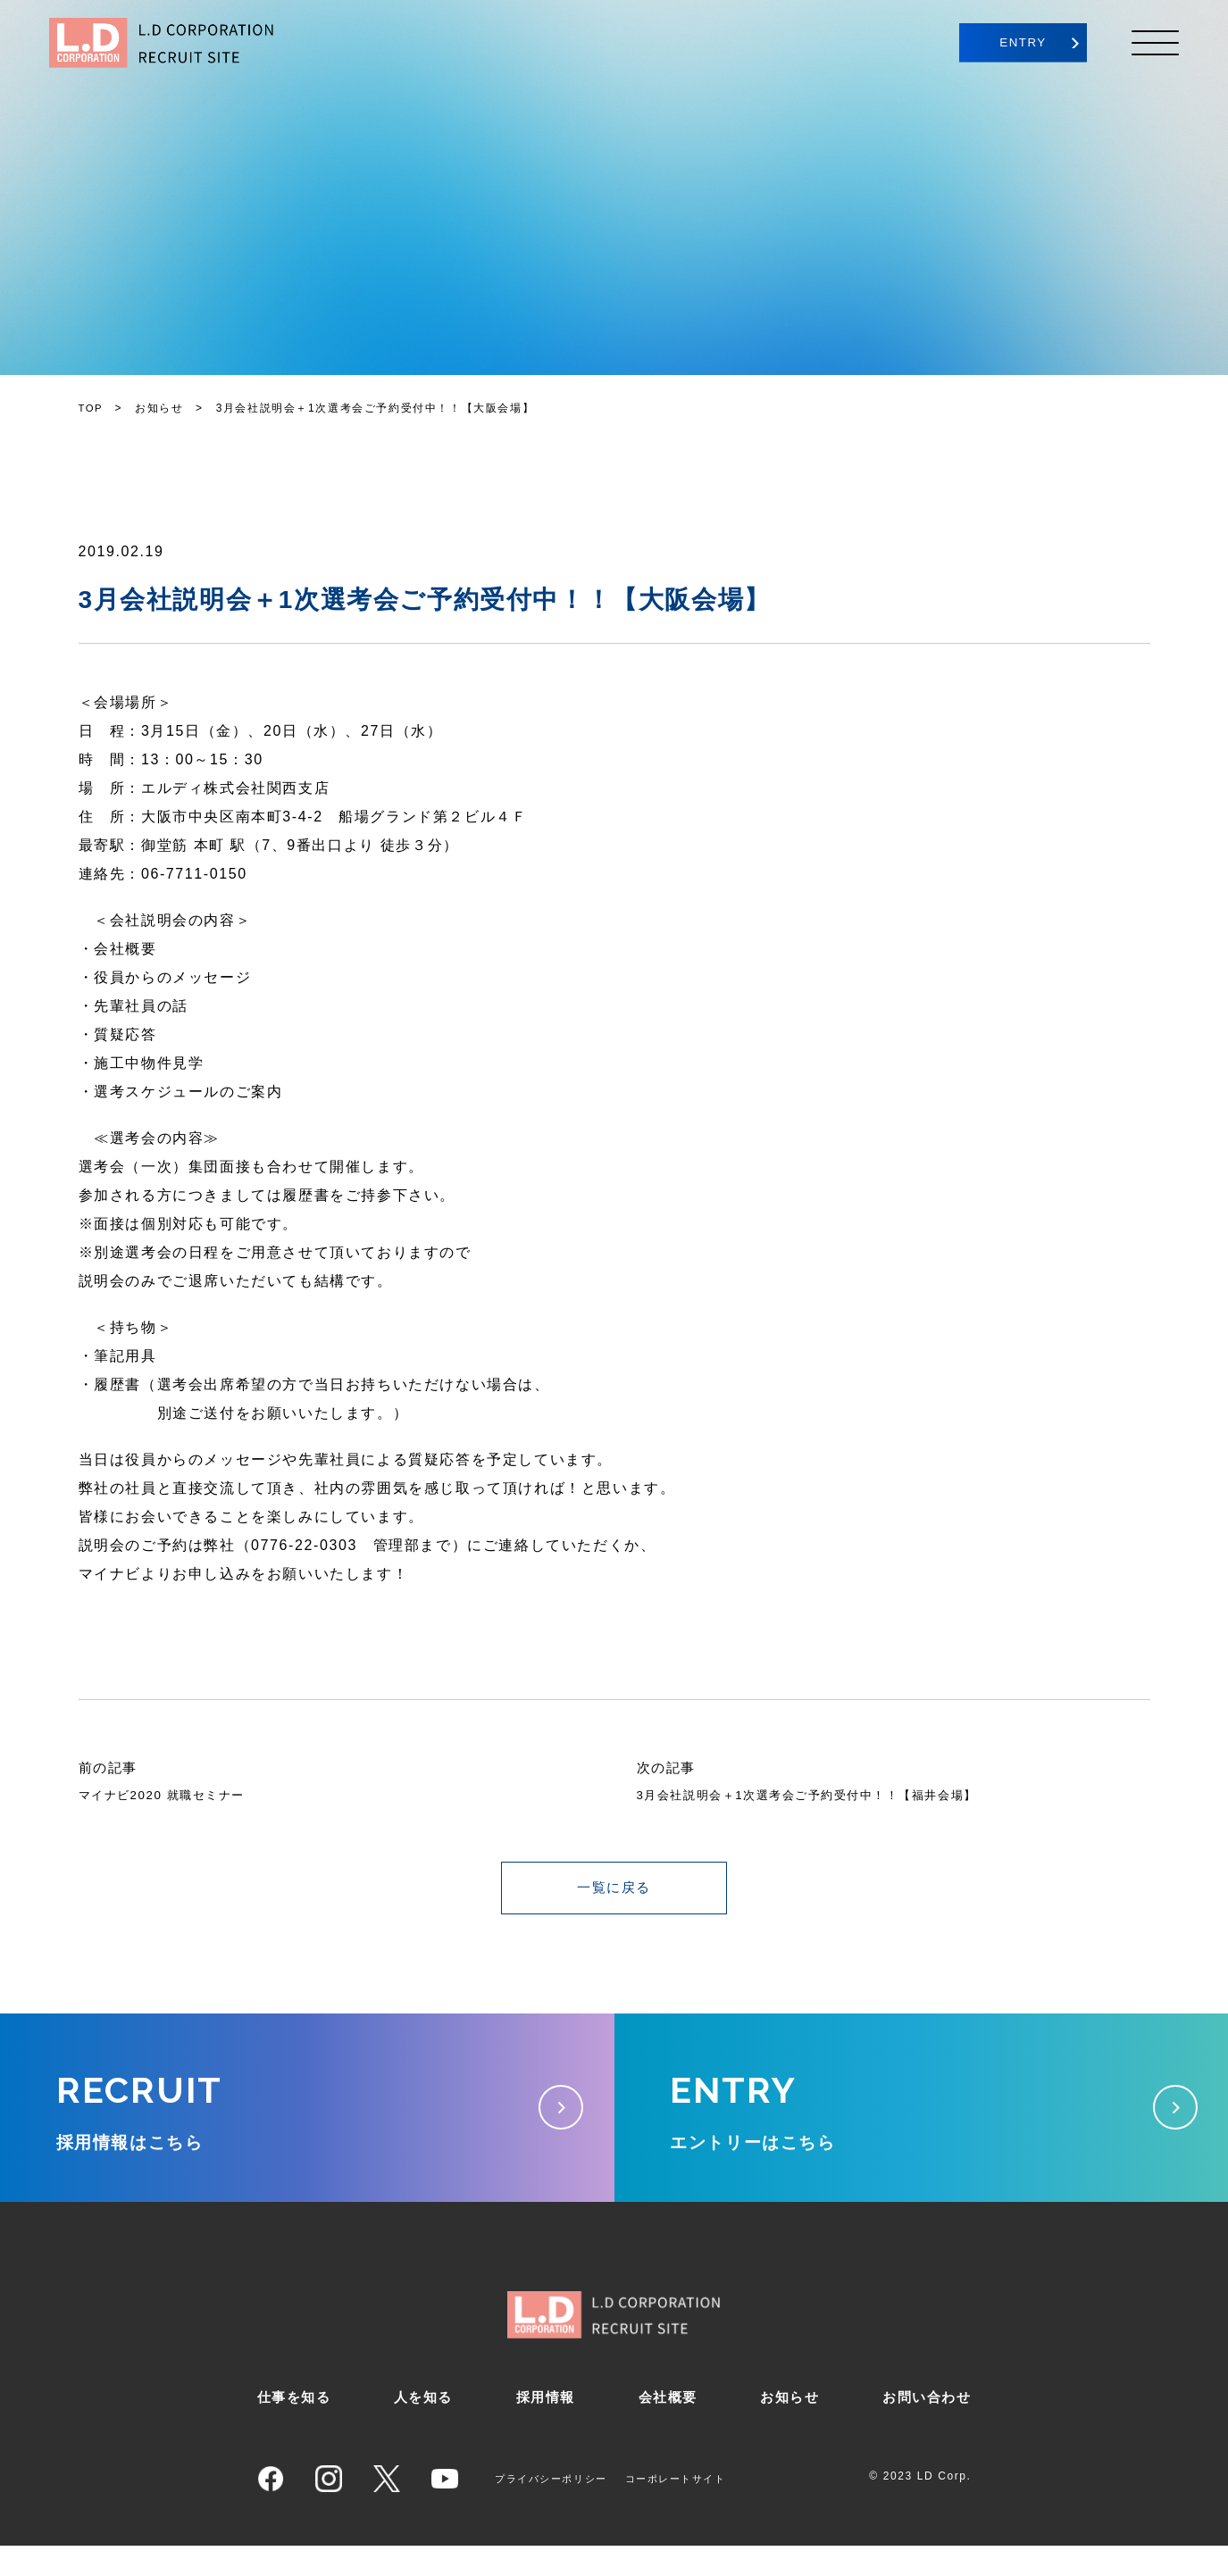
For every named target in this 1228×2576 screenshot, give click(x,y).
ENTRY (1004, 43)
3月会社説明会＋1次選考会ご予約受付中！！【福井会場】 (819, 1795)
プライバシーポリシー (555, 2508)
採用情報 (545, 2426)
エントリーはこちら (921, 2120)
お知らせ (787, 2426)
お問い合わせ (924, 2426)
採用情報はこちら (307, 2120)
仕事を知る (296, 2426)
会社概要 (666, 2426)
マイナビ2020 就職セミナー (175, 1795)
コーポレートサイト (688, 2508)
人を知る (424, 2426)
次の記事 (668, 1767)
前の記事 (110, 1767)
